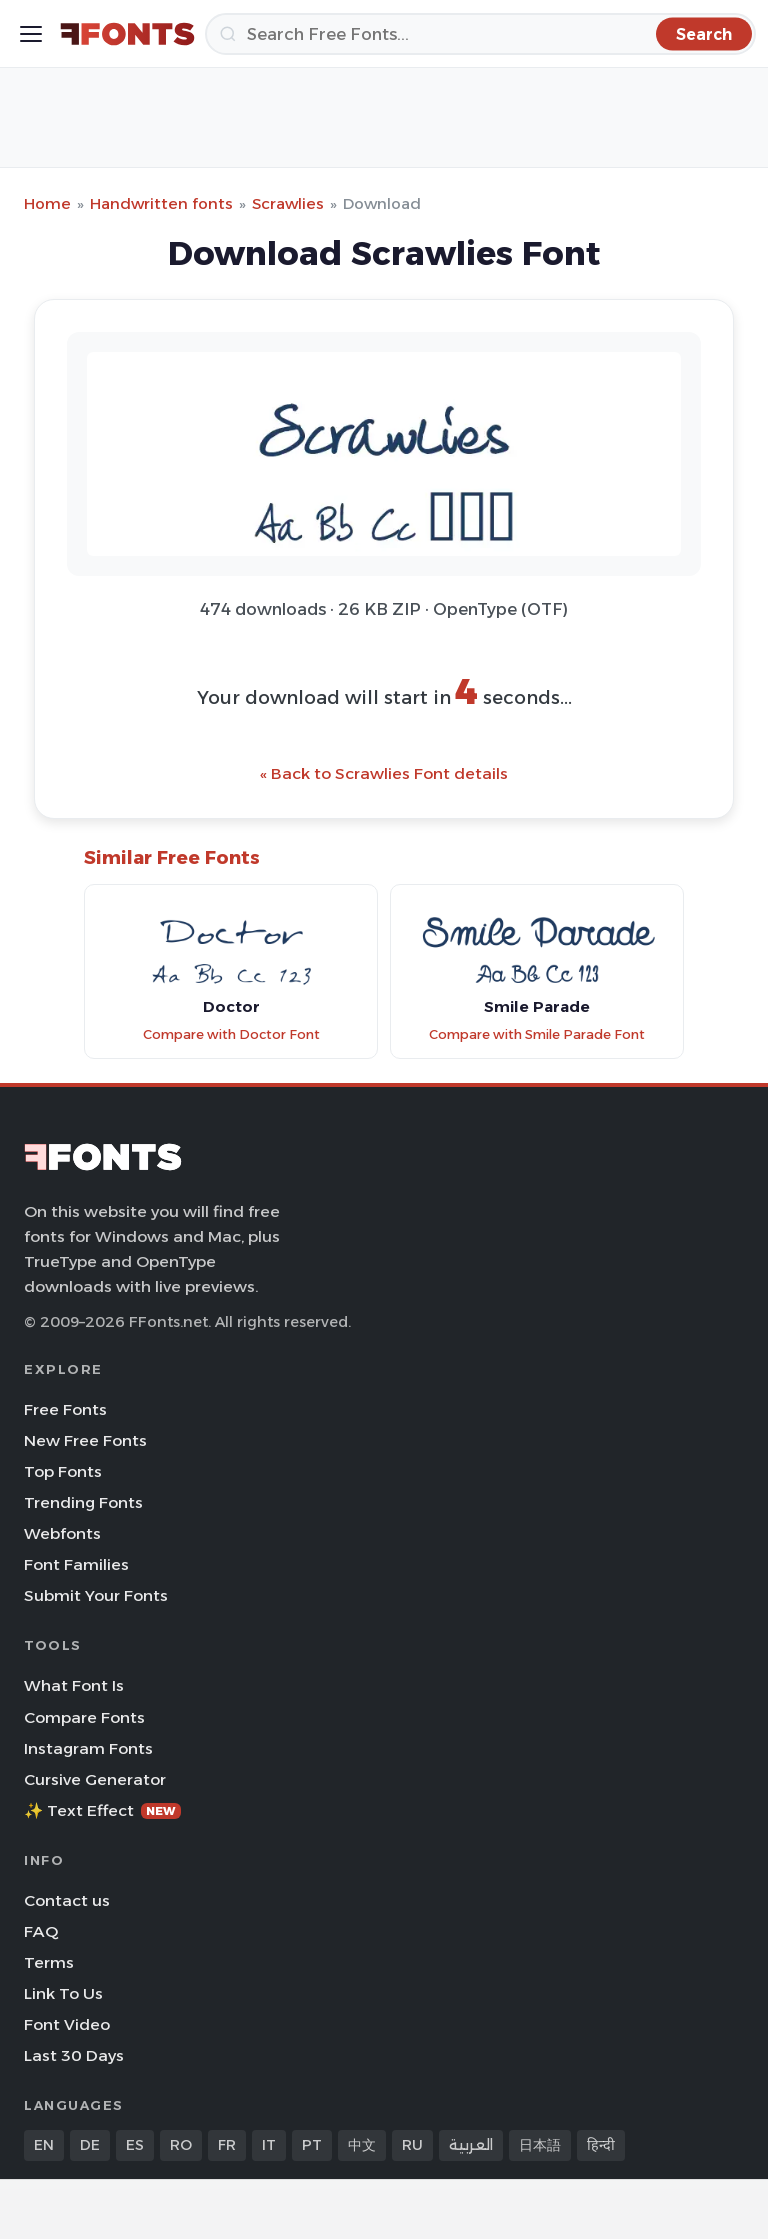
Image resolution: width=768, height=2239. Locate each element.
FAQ (41, 1931)
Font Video (67, 2024)
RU (412, 2145)
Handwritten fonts (161, 203)
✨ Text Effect (102, 1810)
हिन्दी (601, 2145)
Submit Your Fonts (96, 1595)
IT (269, 2145)
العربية (471, 2145)
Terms (49, 1962)
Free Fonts (65, 1409)
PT (312, 2145)
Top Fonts (63, 1471)
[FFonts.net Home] (127, 34)
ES (135, 2145)
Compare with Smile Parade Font (537, 1034)
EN (44, 2145)
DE (90, 2145)
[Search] (480, 34)
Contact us (67, 1900)
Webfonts (62, 1533)
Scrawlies (288, 203)
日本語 (540, 2145)
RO (181, 2145)
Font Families (76, 1564)
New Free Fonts (85, 1440)
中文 (362, 2145)
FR (227, 2145)
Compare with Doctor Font (231, 1034)
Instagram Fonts (88, 1748)
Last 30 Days (74, 2055)
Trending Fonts (83, 1502)
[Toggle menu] (31, 34)
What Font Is (74, 1685)
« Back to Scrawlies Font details (384, 773)
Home (47, 203)
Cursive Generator (95, 1779)
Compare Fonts (84, 1717)
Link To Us (63, 1993)
